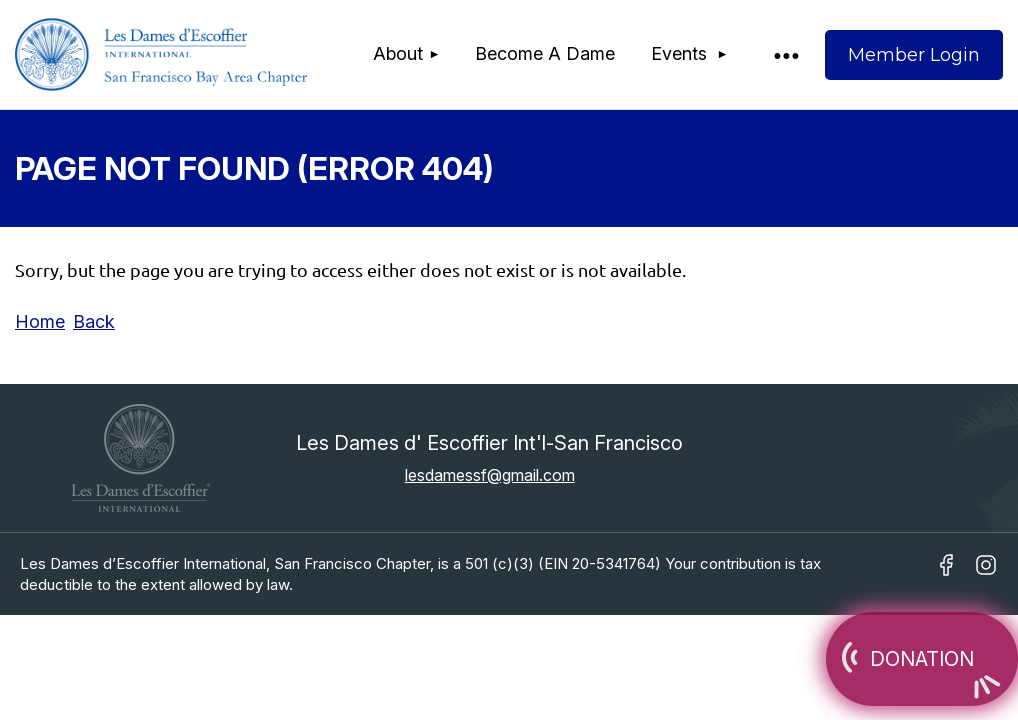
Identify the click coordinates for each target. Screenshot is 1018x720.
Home (40, 321)
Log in (914, 55)
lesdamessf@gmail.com (490, 475)
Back (94, 321)
